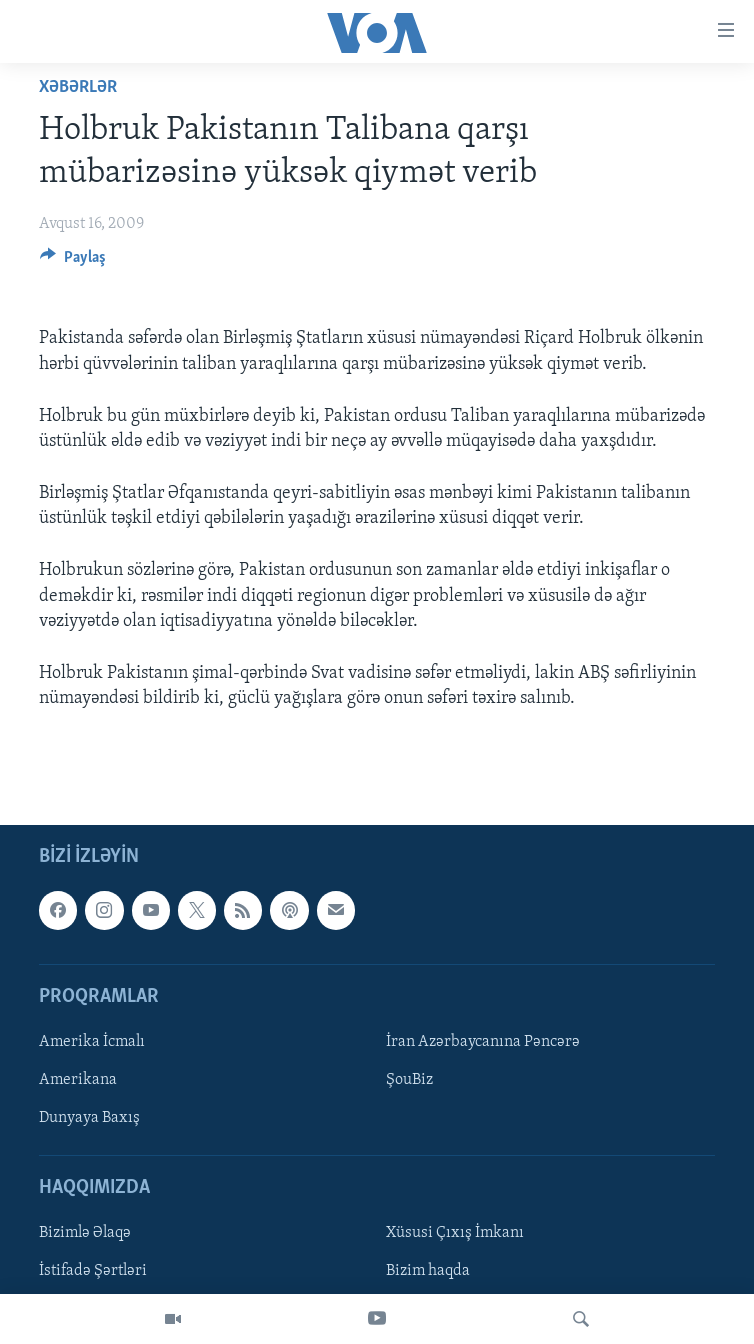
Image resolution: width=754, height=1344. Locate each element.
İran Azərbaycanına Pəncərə (483, 1042)
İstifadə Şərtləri (93, 1271)
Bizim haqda (428, 1271)
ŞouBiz (409, 1080)
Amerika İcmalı (92, 1042)
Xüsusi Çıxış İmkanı (455, 1233)
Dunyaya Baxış (89, 1118)
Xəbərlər (78, 87)
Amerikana (78, 1080)
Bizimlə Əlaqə (85, 1233)
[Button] (73, 262)
